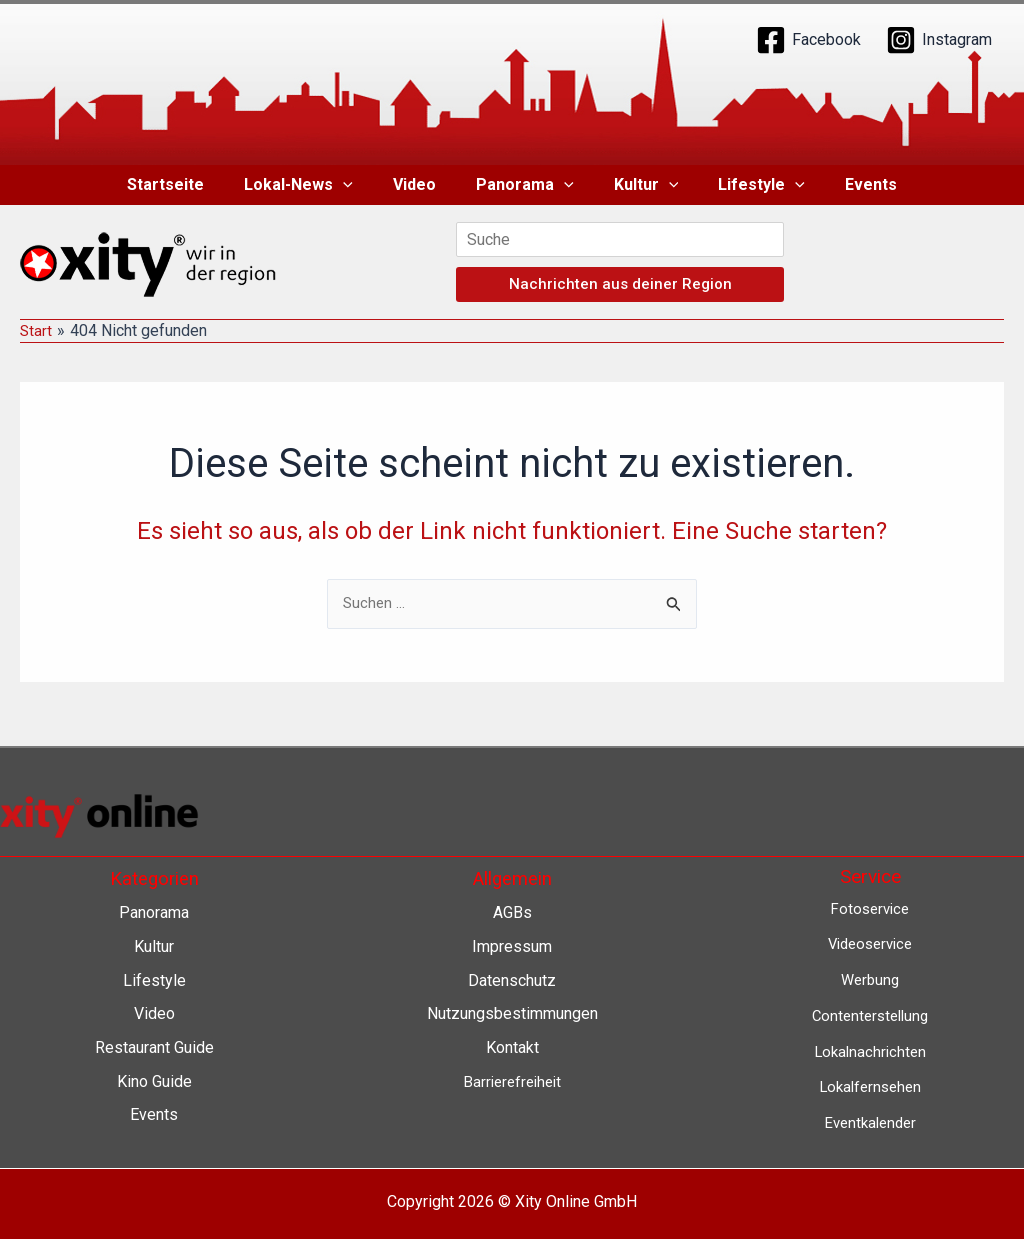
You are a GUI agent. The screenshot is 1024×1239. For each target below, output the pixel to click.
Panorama (525, 185)
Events (847, 184)
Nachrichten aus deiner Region (620, 284)
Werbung (870, 979)
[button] (359, 185)
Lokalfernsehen (870, 1086)
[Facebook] (808, 40)
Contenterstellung (870, 1015)
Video (422, 184)
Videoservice (870, 944)
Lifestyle (745, 185)
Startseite (189, 184)
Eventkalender (870, 1122)
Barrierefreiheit (512, 1081)
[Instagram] (939, 40)
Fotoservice (870, 908)
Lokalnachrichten (870, 1051)
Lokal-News (314, 185)
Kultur (638, 185)
